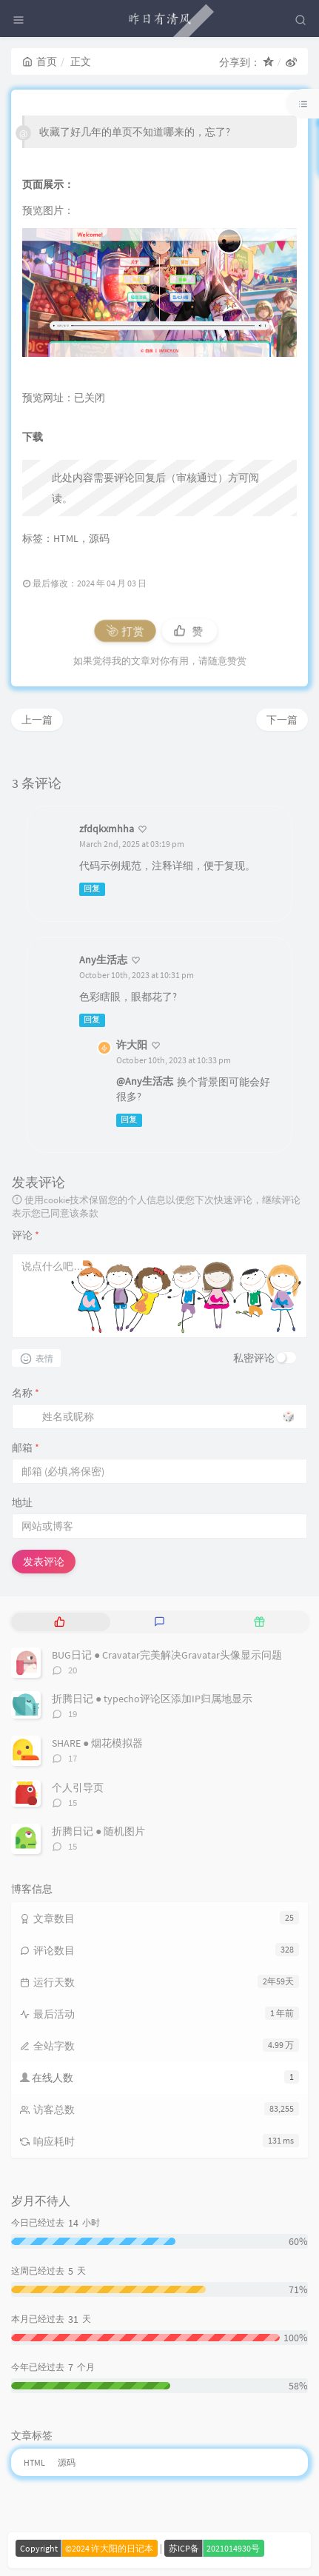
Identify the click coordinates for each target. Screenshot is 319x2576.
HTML (65, 538)
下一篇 (282, 719)
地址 (22, 1502)
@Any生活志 (144, 1081)
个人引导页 (78, 1787)
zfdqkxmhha (106, 828)
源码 (99, 538)
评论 (25, 1235)
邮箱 (25, 1447)
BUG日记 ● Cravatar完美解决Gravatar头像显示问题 (167, 1655)
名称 (25, 1392)
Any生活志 (103, 959)
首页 (39, 61)
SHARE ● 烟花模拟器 (97, 1743)
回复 (92, 889)
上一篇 (37, 719)
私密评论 (254, 1358)
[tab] (60, 1622)
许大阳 (131, 1044)
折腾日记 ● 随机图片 (98, 1831)
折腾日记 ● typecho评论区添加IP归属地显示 (152, 1698)
